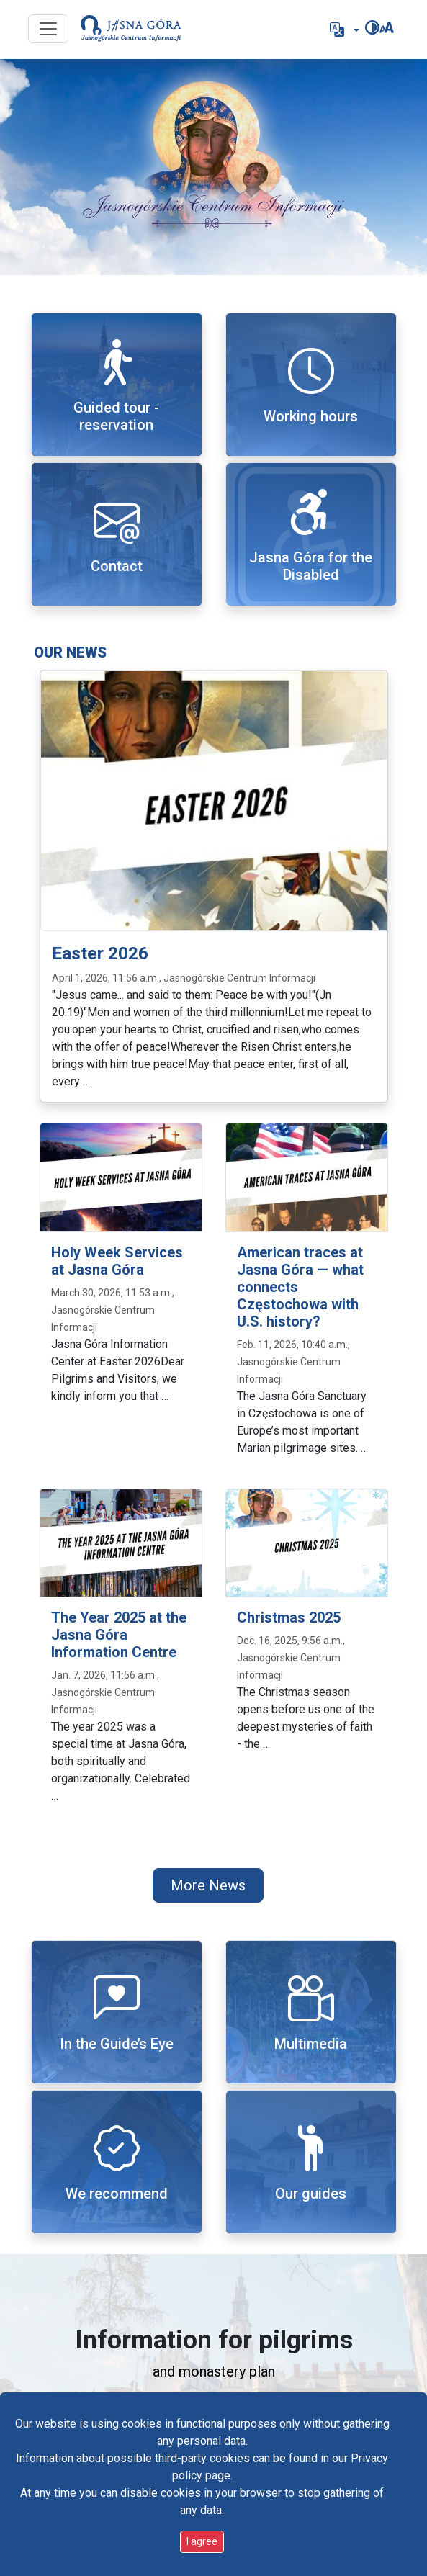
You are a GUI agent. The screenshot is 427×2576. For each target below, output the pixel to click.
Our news (70, 652)
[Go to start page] (131, 29)
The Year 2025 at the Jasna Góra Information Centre (118, 1635)
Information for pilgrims (214, 2340)
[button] (343, 29)
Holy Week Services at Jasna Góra (117, 1261)
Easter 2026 (100, 953)
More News (208, 1885)
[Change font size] (386, 27)
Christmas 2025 (289, 1617)
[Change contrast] (372, 27)
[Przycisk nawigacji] (48, 28)
